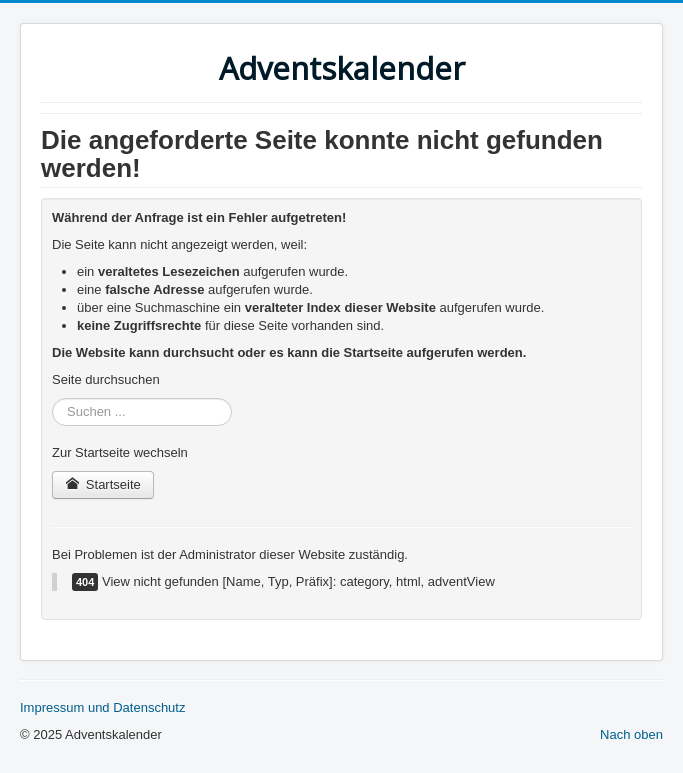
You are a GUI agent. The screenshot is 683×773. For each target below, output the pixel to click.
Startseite (103, 484)
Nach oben (631, 734)
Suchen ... (52, 398)
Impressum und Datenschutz (102, 707)
